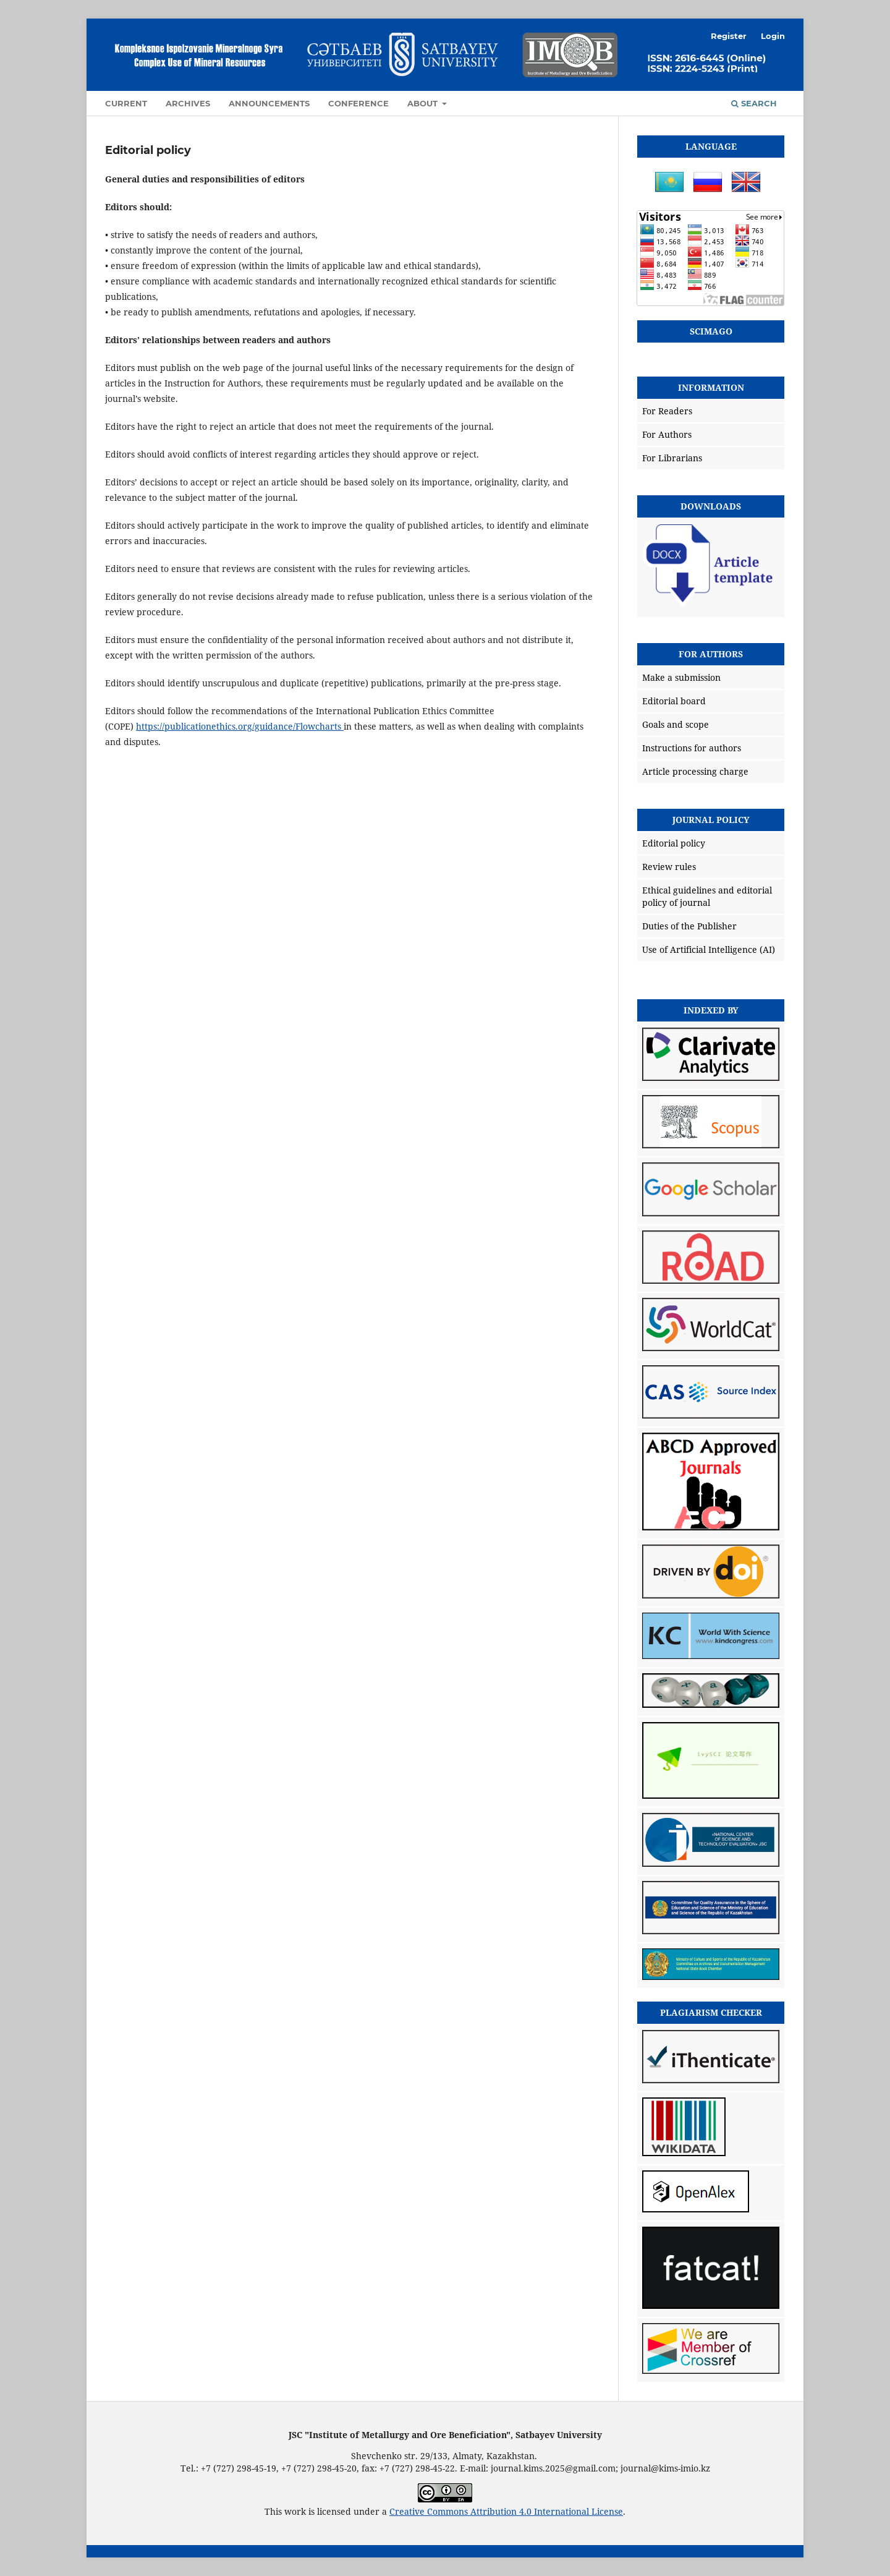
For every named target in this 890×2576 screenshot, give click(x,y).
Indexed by (711, 1010)
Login (773, 36)
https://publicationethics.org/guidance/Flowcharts (240, 726)
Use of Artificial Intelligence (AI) (708, 949)
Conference (358, 103)
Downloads (710, 506)
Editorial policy (673, 843)
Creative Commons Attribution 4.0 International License (506, 2511)
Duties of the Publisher (689, 926)
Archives (188, 103)
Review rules (669, 866)
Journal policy (711, 819)
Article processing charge (695, 771)
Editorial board (674, 701)
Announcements (269, 103)
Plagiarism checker (711, 2012)
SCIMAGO (711, 331)
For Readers (667, 411)
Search (754, 103)
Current (126, 103)
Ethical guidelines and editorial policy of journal (707, 896)
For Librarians (672, 458)
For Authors (667, 434)
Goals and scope (675, 724)
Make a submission (681, 677)
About (423, 103)
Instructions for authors (691, 748)
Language (711, 146)
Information (711, 387)
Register (729, 36)
